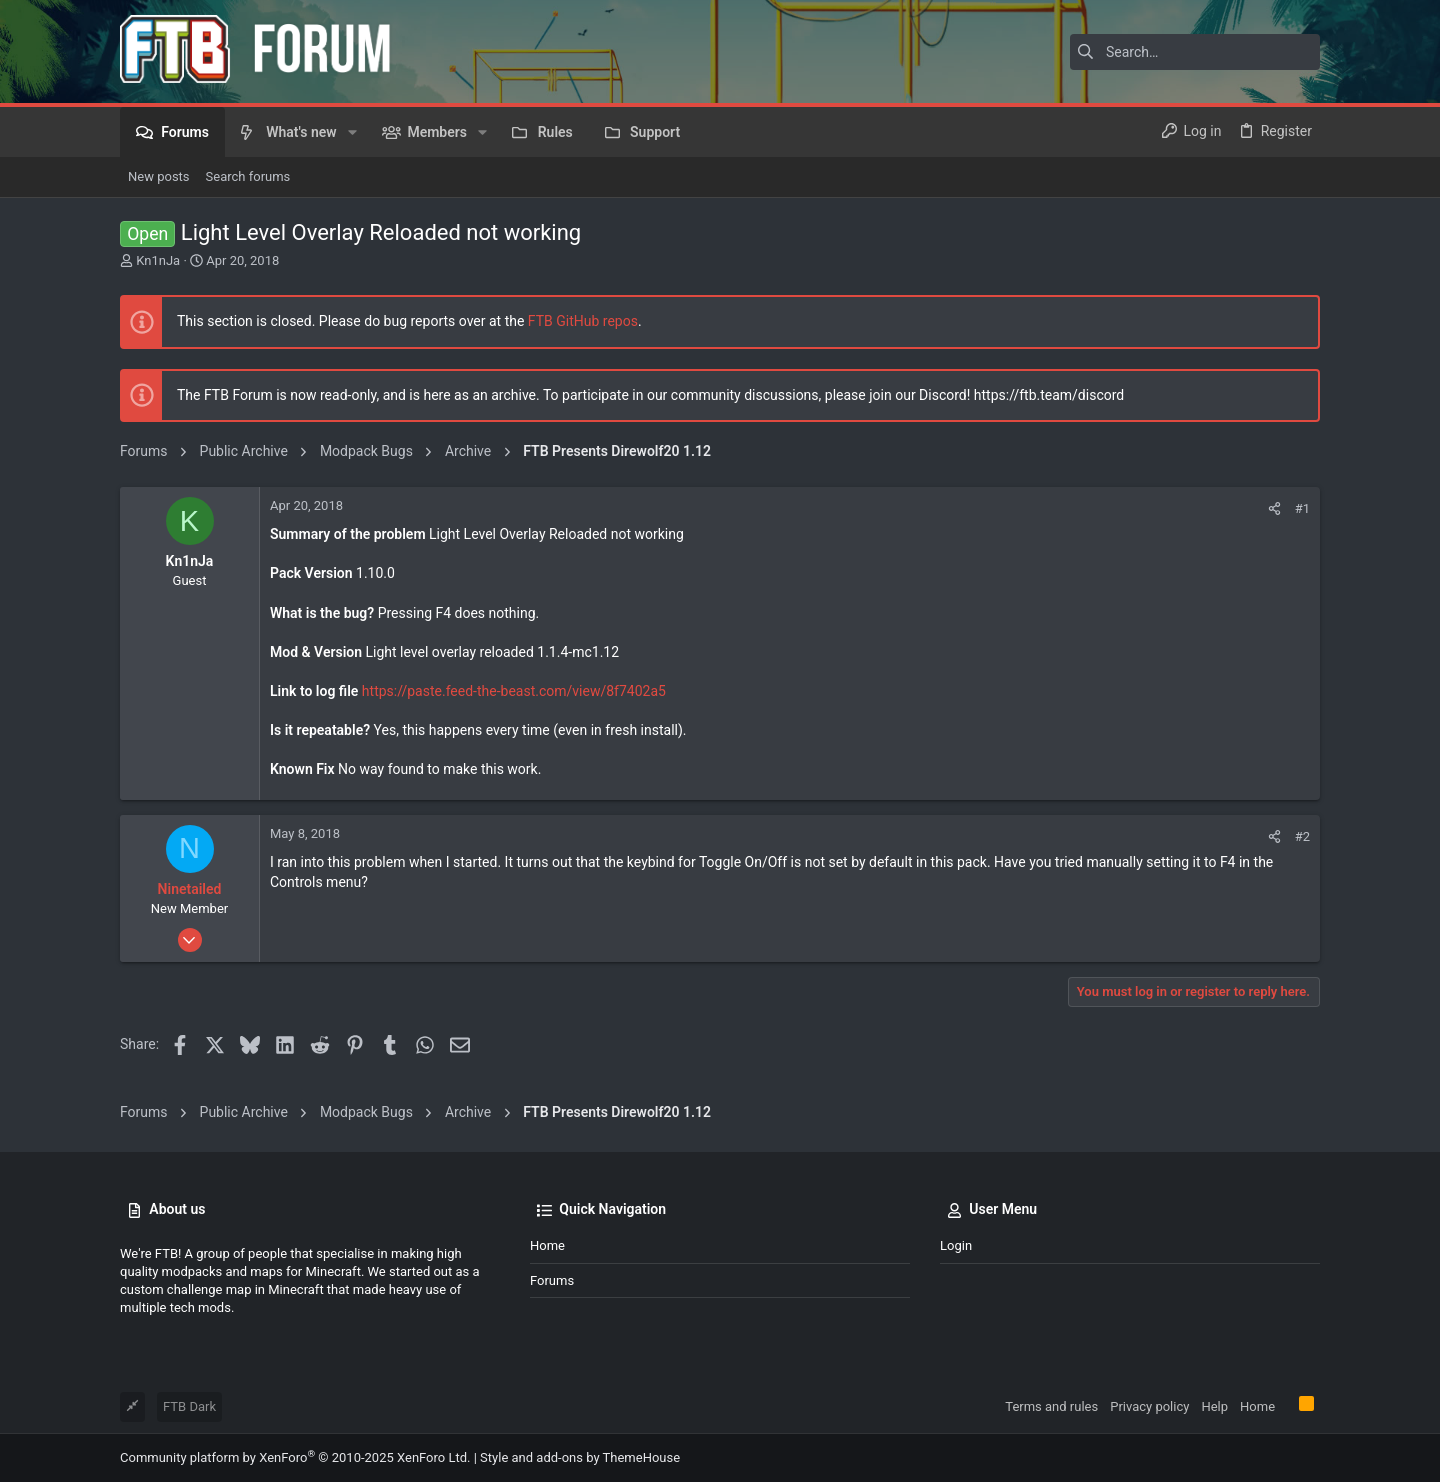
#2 (1302, 836)
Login (956, 1245)
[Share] (1274, 508)
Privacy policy (1149, 1406)
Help (1214, 1406)
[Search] (1195, 52)
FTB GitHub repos (583, 321)
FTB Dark (189, 1406)
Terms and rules (1051, 1406)
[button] (352, 132)
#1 (1302, 508)
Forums (552, 1280)
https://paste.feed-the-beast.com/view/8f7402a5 (514, 691)
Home (547, 1245)
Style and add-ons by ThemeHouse (580, 1457)
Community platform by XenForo (295, 1457)
